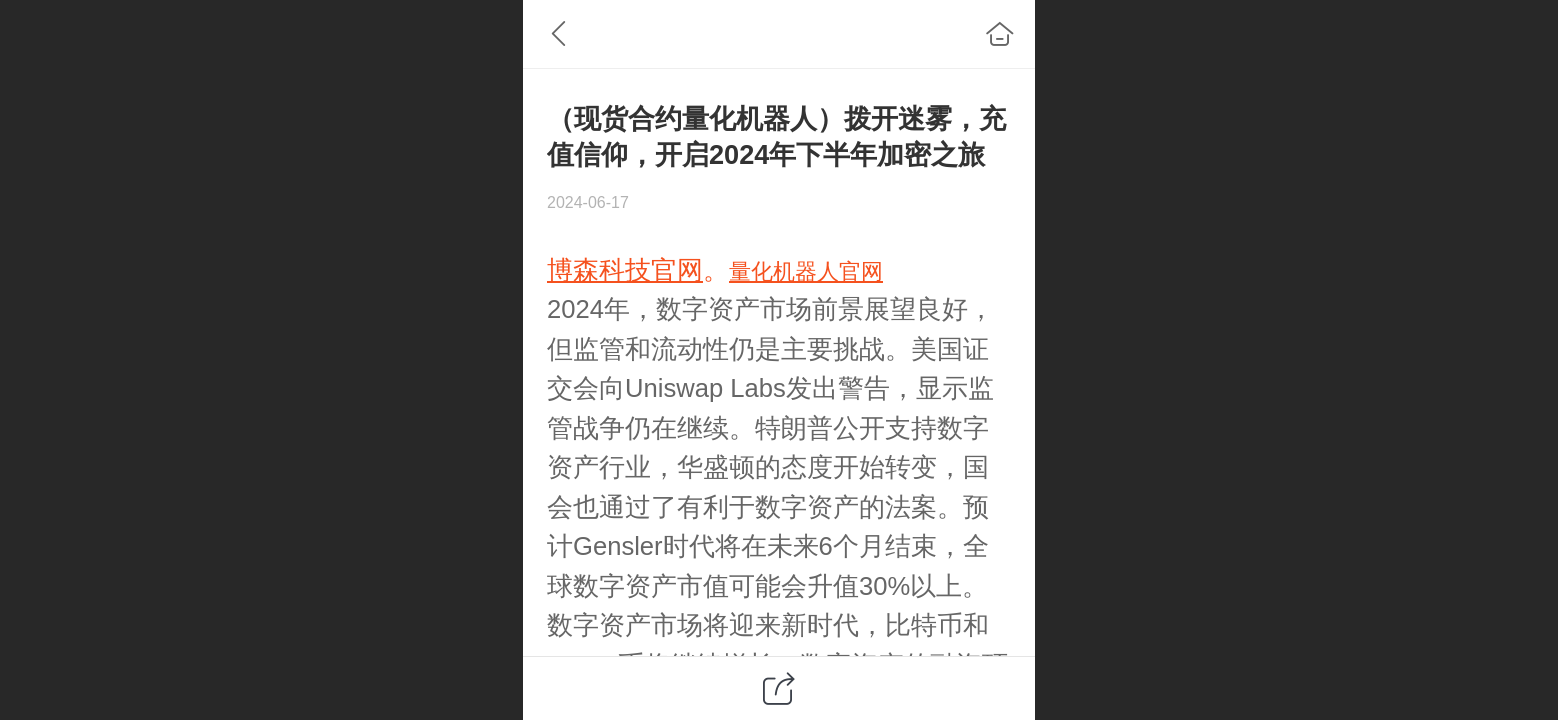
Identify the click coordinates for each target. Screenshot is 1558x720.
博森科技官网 (625, 270)
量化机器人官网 (806, 271)
